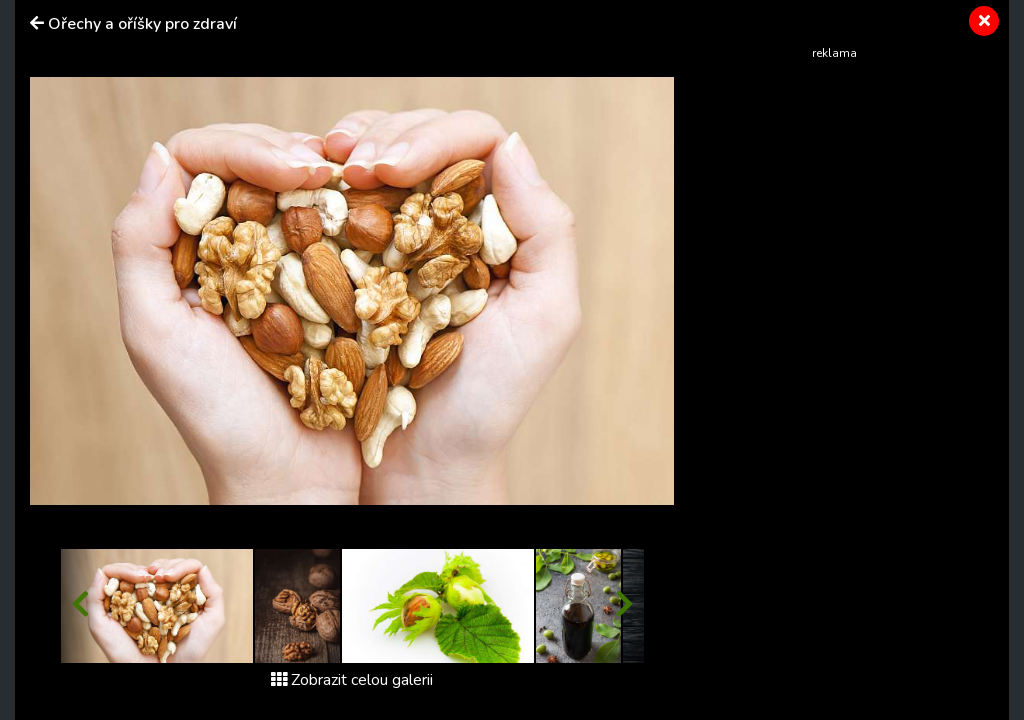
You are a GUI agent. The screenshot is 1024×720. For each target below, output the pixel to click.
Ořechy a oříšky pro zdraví (142, 24)
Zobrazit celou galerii (352, 680)
